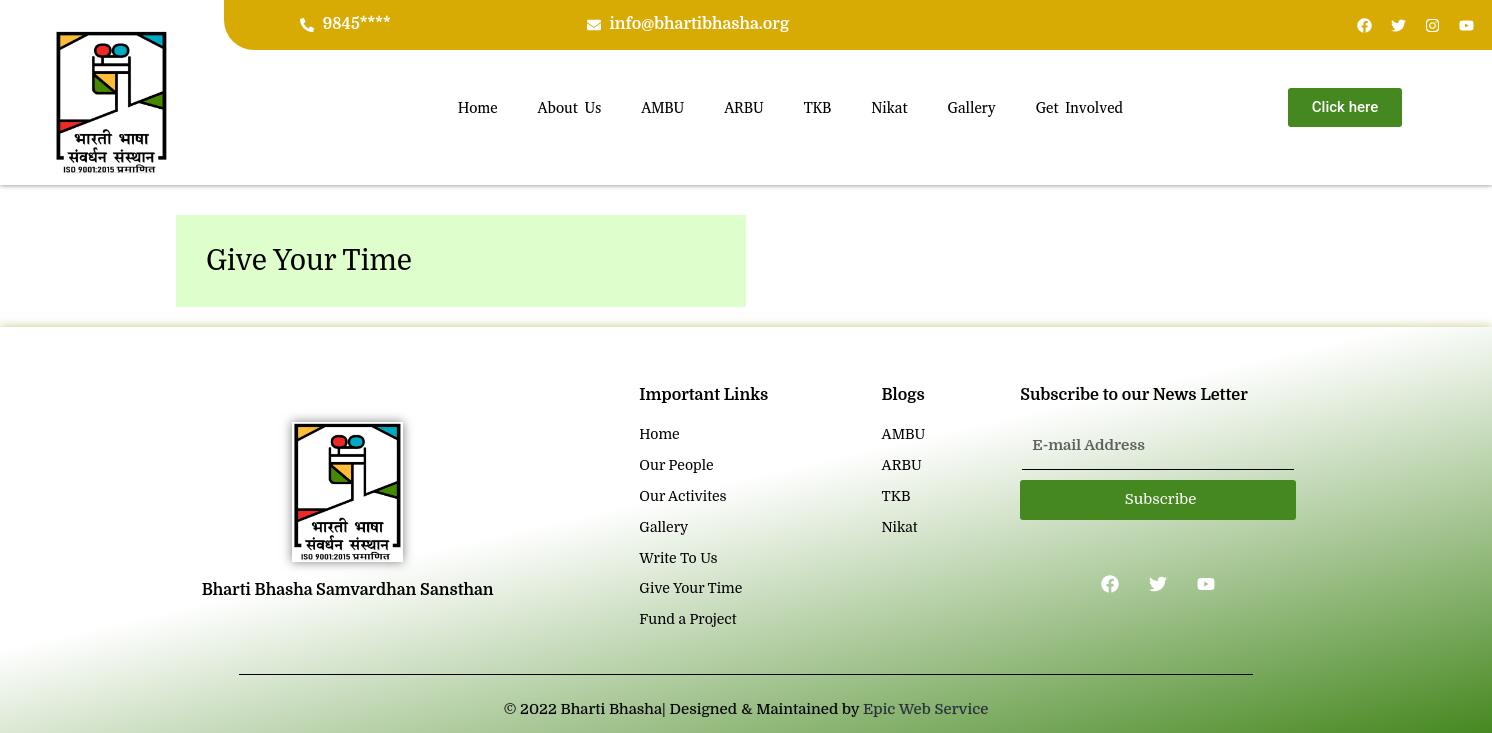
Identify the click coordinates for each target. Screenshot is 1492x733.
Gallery (972, 108)
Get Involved (1079, 108)
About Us (570, 108)
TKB (818, 108)
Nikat (889, 108)
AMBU (662, 108)
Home (477, 108)
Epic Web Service (925, 709)
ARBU (744, 108)
